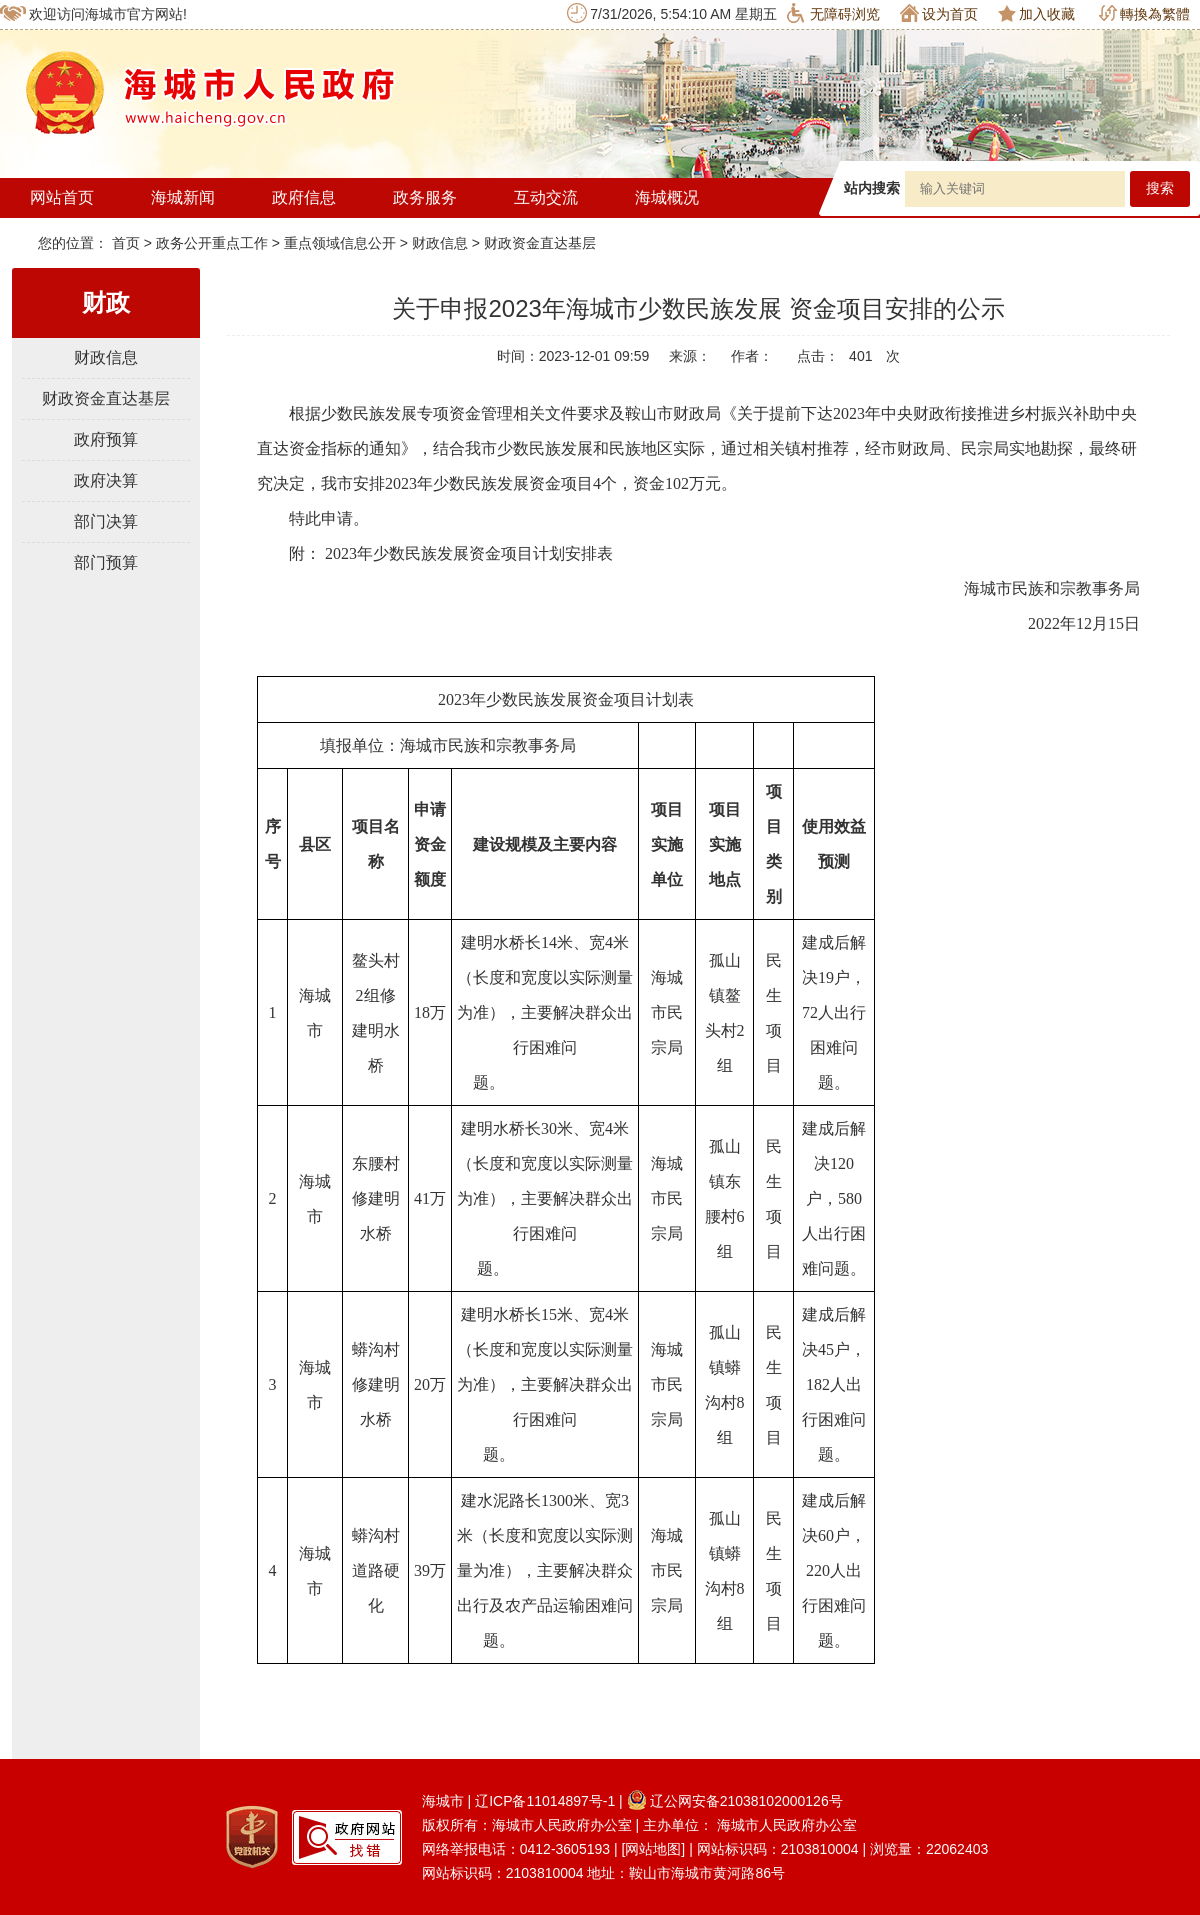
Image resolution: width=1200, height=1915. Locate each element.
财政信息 (440, 243)
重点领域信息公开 (340, 243)
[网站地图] (653, 1849)
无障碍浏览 (833, 13)
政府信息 (304, 197)
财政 (106, 302)
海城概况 (667, 197)
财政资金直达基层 (540, 243)
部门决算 (106, 521)
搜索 (1160, 188)
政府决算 (106, 480)
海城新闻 (183, 197)
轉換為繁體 (1144, 13)
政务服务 (425, 197)
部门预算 (106, 562)
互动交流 (546, 197)
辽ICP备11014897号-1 (545, 1801)
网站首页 (62, 197)
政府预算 (106, 439)
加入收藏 (1036, 13)
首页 (128, 243)
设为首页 (939, 13)
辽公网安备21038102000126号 (735, 1801)
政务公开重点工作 (212, 243)
